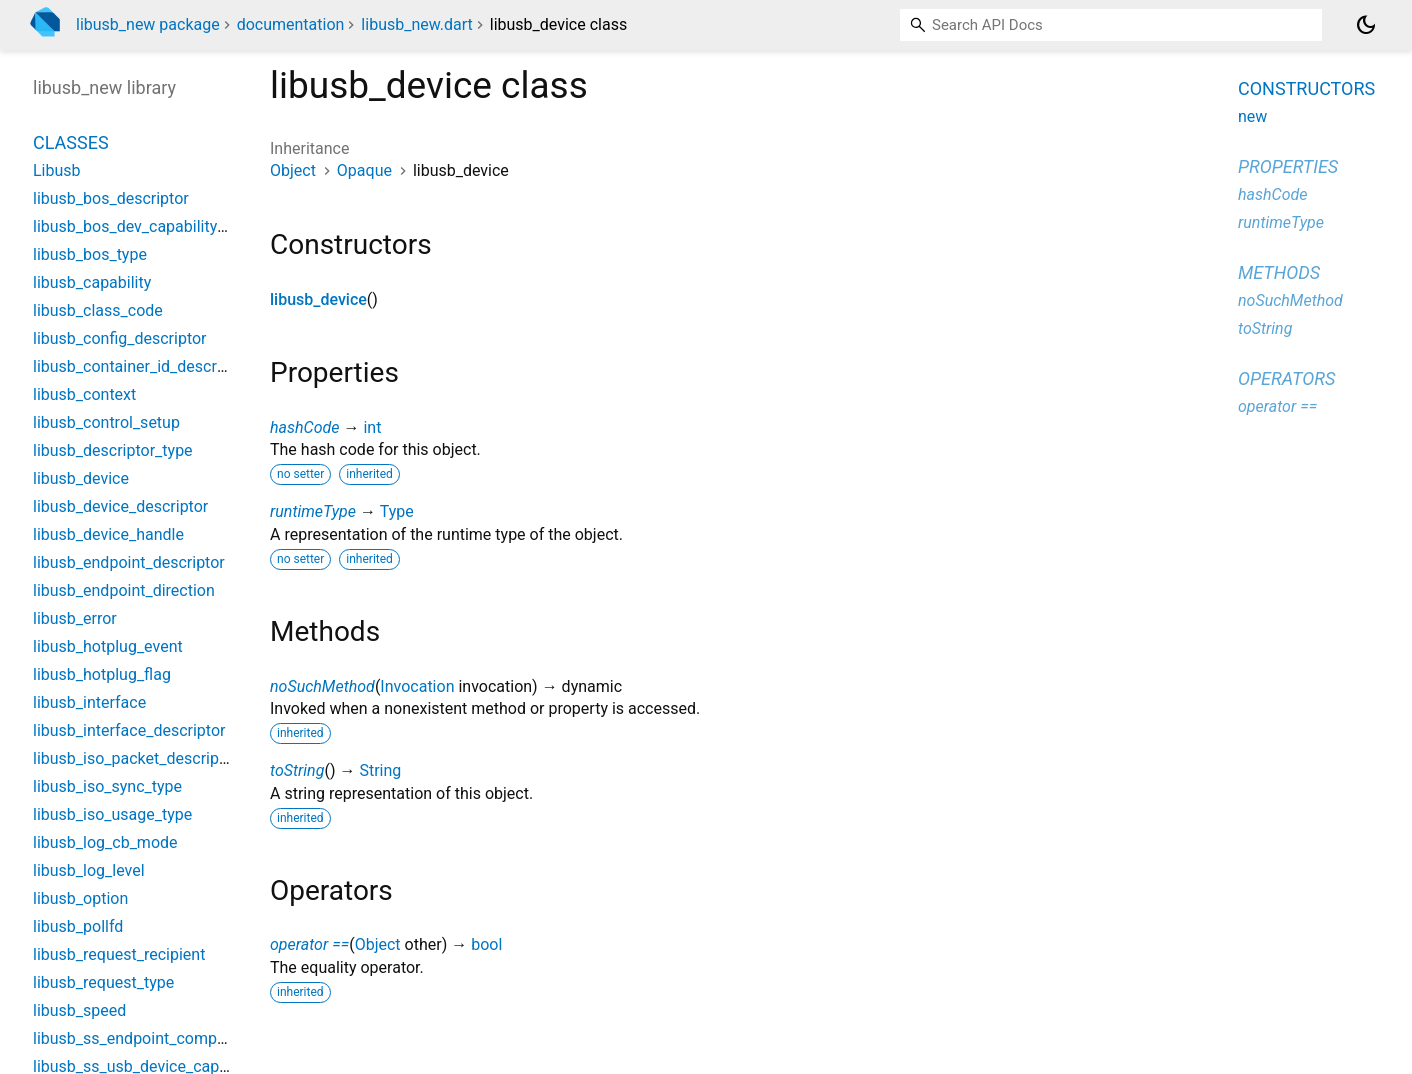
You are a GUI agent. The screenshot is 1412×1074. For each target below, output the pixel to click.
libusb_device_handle (108, 534)
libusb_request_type (103, 982)
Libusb (57, 170)
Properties (1288, 166)
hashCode (304, 427)
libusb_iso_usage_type (112, 814)
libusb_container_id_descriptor (141, 366)
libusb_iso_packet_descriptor (136, 758)
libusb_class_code (98, 310)
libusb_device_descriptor (120, 506)
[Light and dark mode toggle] (1366, 25)
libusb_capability (92, 282)
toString (297, 770)
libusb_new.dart (416, 24)
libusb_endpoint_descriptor (129, 562)
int (372, 427)
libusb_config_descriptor (120, 338)
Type (397, 511)
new (1252, 116)
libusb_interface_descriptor (129, 730)
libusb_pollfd (78, 926)
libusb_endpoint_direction (124, 590)
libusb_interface (89, 702)
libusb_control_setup (106, 422)
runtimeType (313, 511)
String (380, 770)
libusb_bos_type (90, 254)
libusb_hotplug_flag (102, 674)
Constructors (1306, 88)
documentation (291, 24)
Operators (1286, 378)
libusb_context (84, 394)
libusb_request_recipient (119, 954)
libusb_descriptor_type (113, 450)
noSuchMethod (322, 686)
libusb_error (75, 618)
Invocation (417, 686)
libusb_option (80, 898)
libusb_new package (148, 24)
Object (293, 170)
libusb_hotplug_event (108, 646)
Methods (1279, 272)
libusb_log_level (89, 870)
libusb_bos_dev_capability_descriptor (165, 226)
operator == (309, 944)
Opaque (364, 170)
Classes (71, 142)
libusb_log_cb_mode (105, 842)
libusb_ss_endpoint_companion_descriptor (184, 1038)
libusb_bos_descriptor (111, 198)
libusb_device (318, 299)
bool (486, 944)
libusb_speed (79, 1010)
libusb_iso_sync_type (107, 786)
